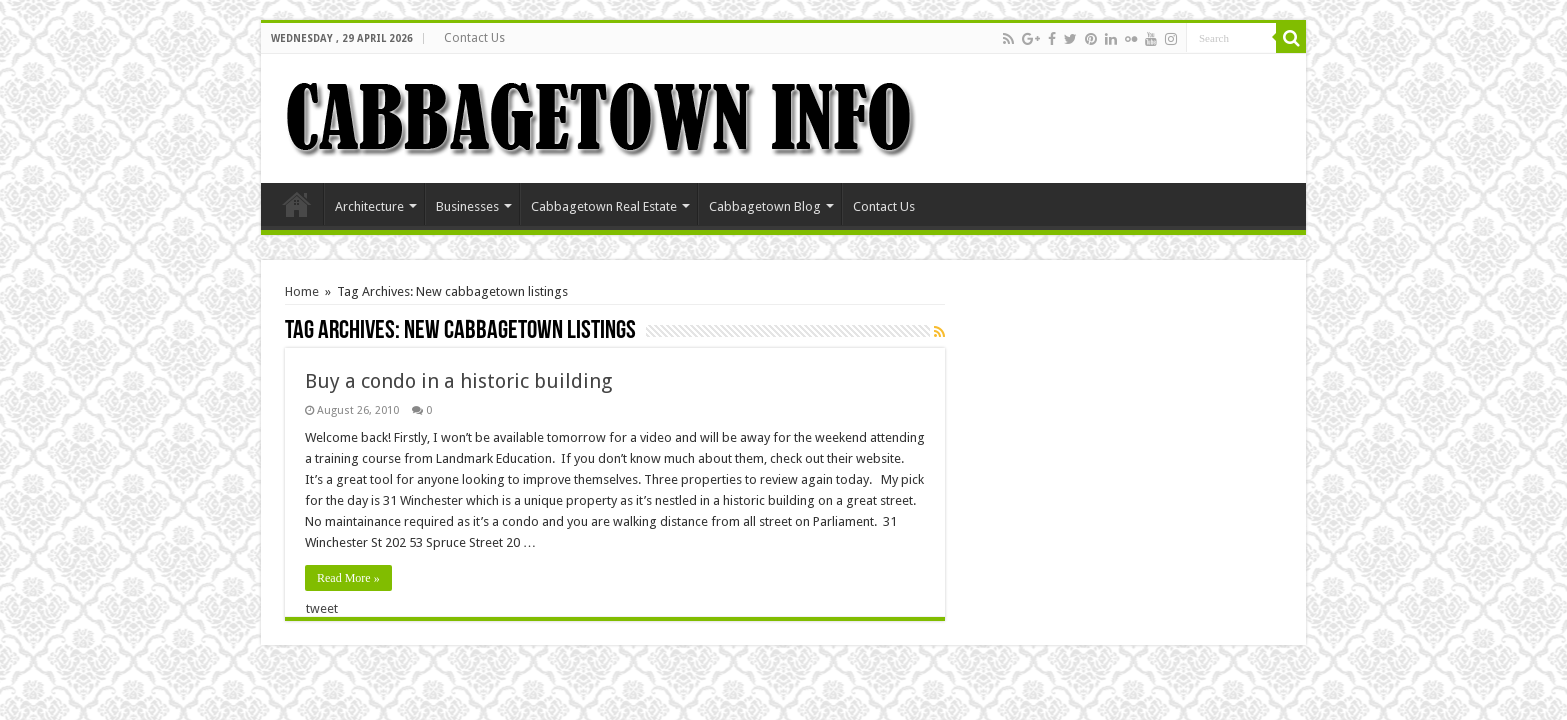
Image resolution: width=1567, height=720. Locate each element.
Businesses (467, 206)
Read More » (348, 578)
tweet (322, 608)
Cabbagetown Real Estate (604, 206)
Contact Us (474, 38)
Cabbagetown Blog (765, 206)
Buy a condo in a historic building (458, 381)
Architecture (369, 206)
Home (297, 204)
